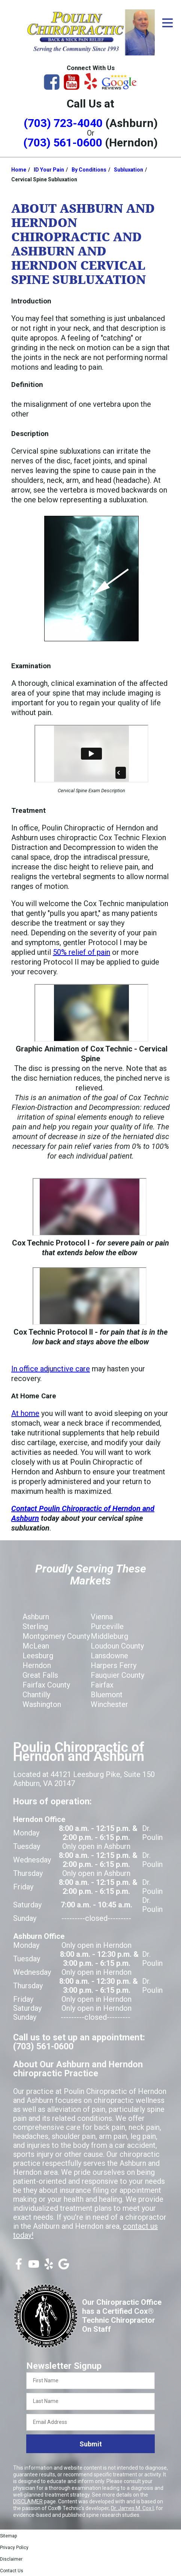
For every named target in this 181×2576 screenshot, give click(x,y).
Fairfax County (46, 1684)
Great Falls (40, 1675)
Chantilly (36, 1694)
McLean (35, 1645)
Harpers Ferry (113, 1665)
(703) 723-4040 (63, 123)
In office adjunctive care (50, 1368)
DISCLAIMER (28, 2501)
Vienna (102, 1616)
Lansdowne (109, 1655)
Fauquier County (117, 1675)
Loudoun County (117, 1645)
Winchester (109, 1704)
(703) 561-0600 (62, 142)
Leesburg (37, 1655)
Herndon (36, 1665)
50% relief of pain (81, 952)
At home (25, 1413)
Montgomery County (56, 1636)
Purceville (107, 1626)
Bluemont (107, 1694)
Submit (90, 2444)
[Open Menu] (168, 23)
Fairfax (102, 1684)
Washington (41, 1704)
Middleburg (109, 1636)
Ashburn (35, 1616)
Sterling (35, 1626)
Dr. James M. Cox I (132, 2508)
